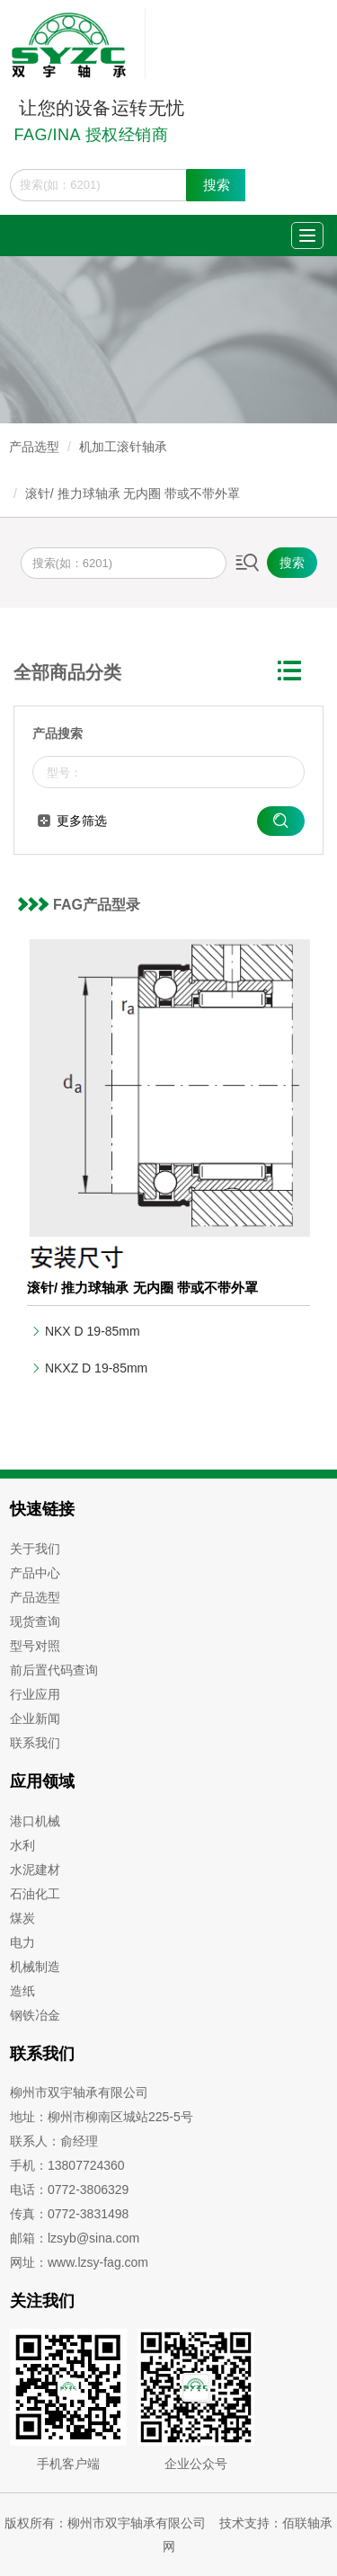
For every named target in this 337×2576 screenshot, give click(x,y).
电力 (22, 1942)
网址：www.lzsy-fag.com (79, 2262)
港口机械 (35, 1821)
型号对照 (35, 1646)
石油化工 (35, 1894)
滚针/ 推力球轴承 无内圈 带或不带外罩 (133, 493)
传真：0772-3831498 (69, 2214)
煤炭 (22, 1918)
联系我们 (35, 1743)
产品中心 (35, 1573)
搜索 (216, 184)
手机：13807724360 (67, 2165)
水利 (22, 1845)
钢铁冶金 (35, 2015)
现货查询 (35, 1621)
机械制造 (35, 1966)
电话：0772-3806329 (69, 2189)
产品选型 (34, 447)
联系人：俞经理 (54, 2141)
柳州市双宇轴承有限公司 (79, 2092)
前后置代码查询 (54, 1670)
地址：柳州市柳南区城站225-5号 (101, 2117)
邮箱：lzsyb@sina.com (74, 2238)
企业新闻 (35, 1718)
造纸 (22, 1991)
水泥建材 (35, 1869)
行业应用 (35, 1694)
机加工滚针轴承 (123, 447)
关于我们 (35, 1548)
